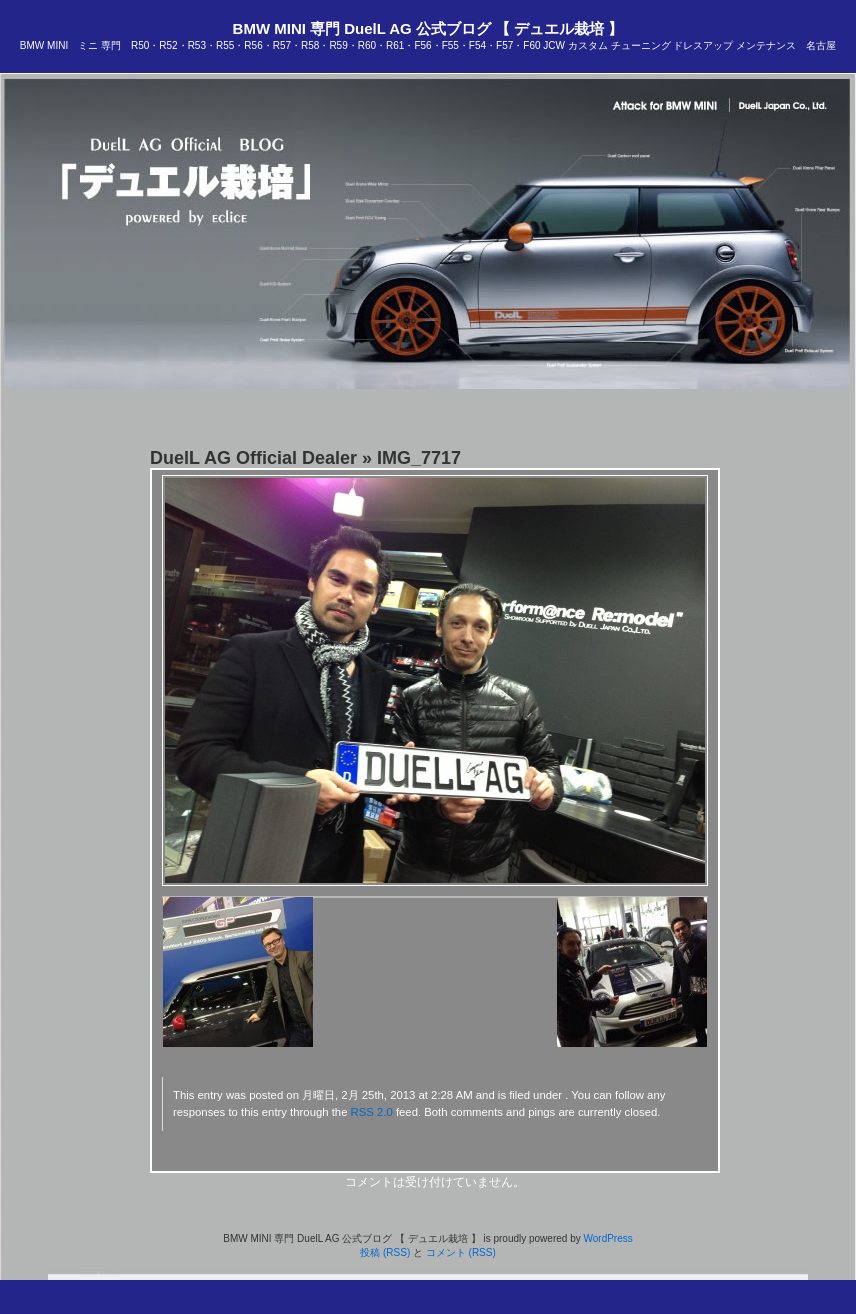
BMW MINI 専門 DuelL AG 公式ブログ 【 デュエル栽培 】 (428, 28)
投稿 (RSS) (385, 1252)
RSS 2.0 (372, 1112)
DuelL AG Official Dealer (253, 458)
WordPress (607, 1238)
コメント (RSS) (461, 1252)
